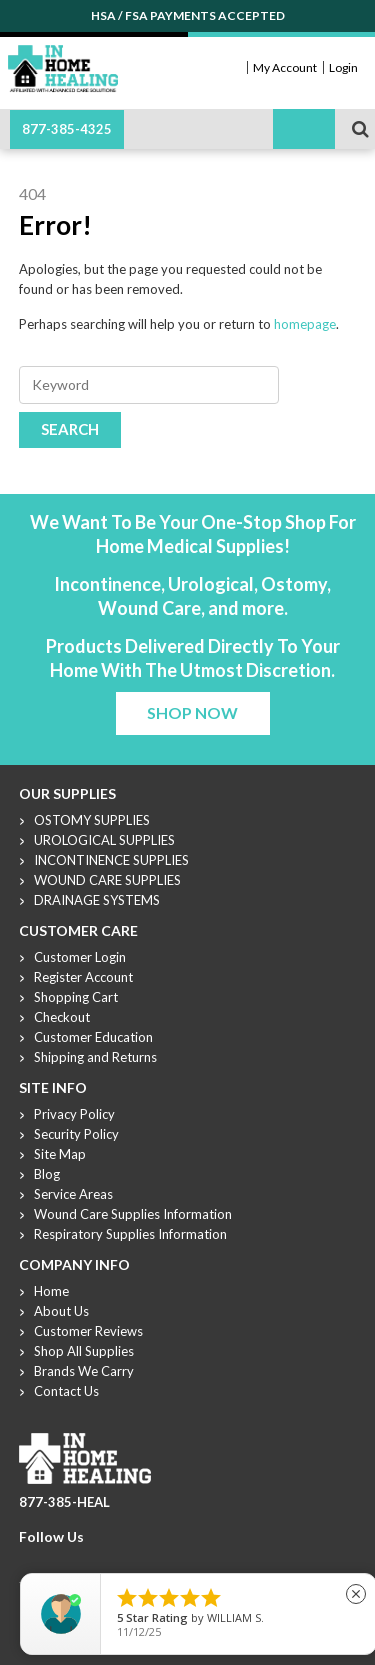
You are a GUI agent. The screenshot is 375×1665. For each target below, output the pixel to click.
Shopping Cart (76, 997)
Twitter (54, 1561)
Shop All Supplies (84, 1351)
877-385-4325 (67, 129)
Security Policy (76, 1134)
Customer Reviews (88, 1331)
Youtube (78, 1561)
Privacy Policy (74, 1114)
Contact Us (66, 1391)
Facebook (30, 1561)
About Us (61, 1311)
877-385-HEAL (64, 1502)
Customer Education (93, 1037)
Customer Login (80, 957)
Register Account (83, 977)
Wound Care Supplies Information (133, 1214)
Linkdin (102, 1561)
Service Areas (73, 1194)
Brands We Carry (84, 1371)
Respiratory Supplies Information (130, 1234)
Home (51, 1291)
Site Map (60, 1154)
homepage (305, 324)
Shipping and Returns (95, 1057)
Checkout (62, 1017)
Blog (47, 1174)
